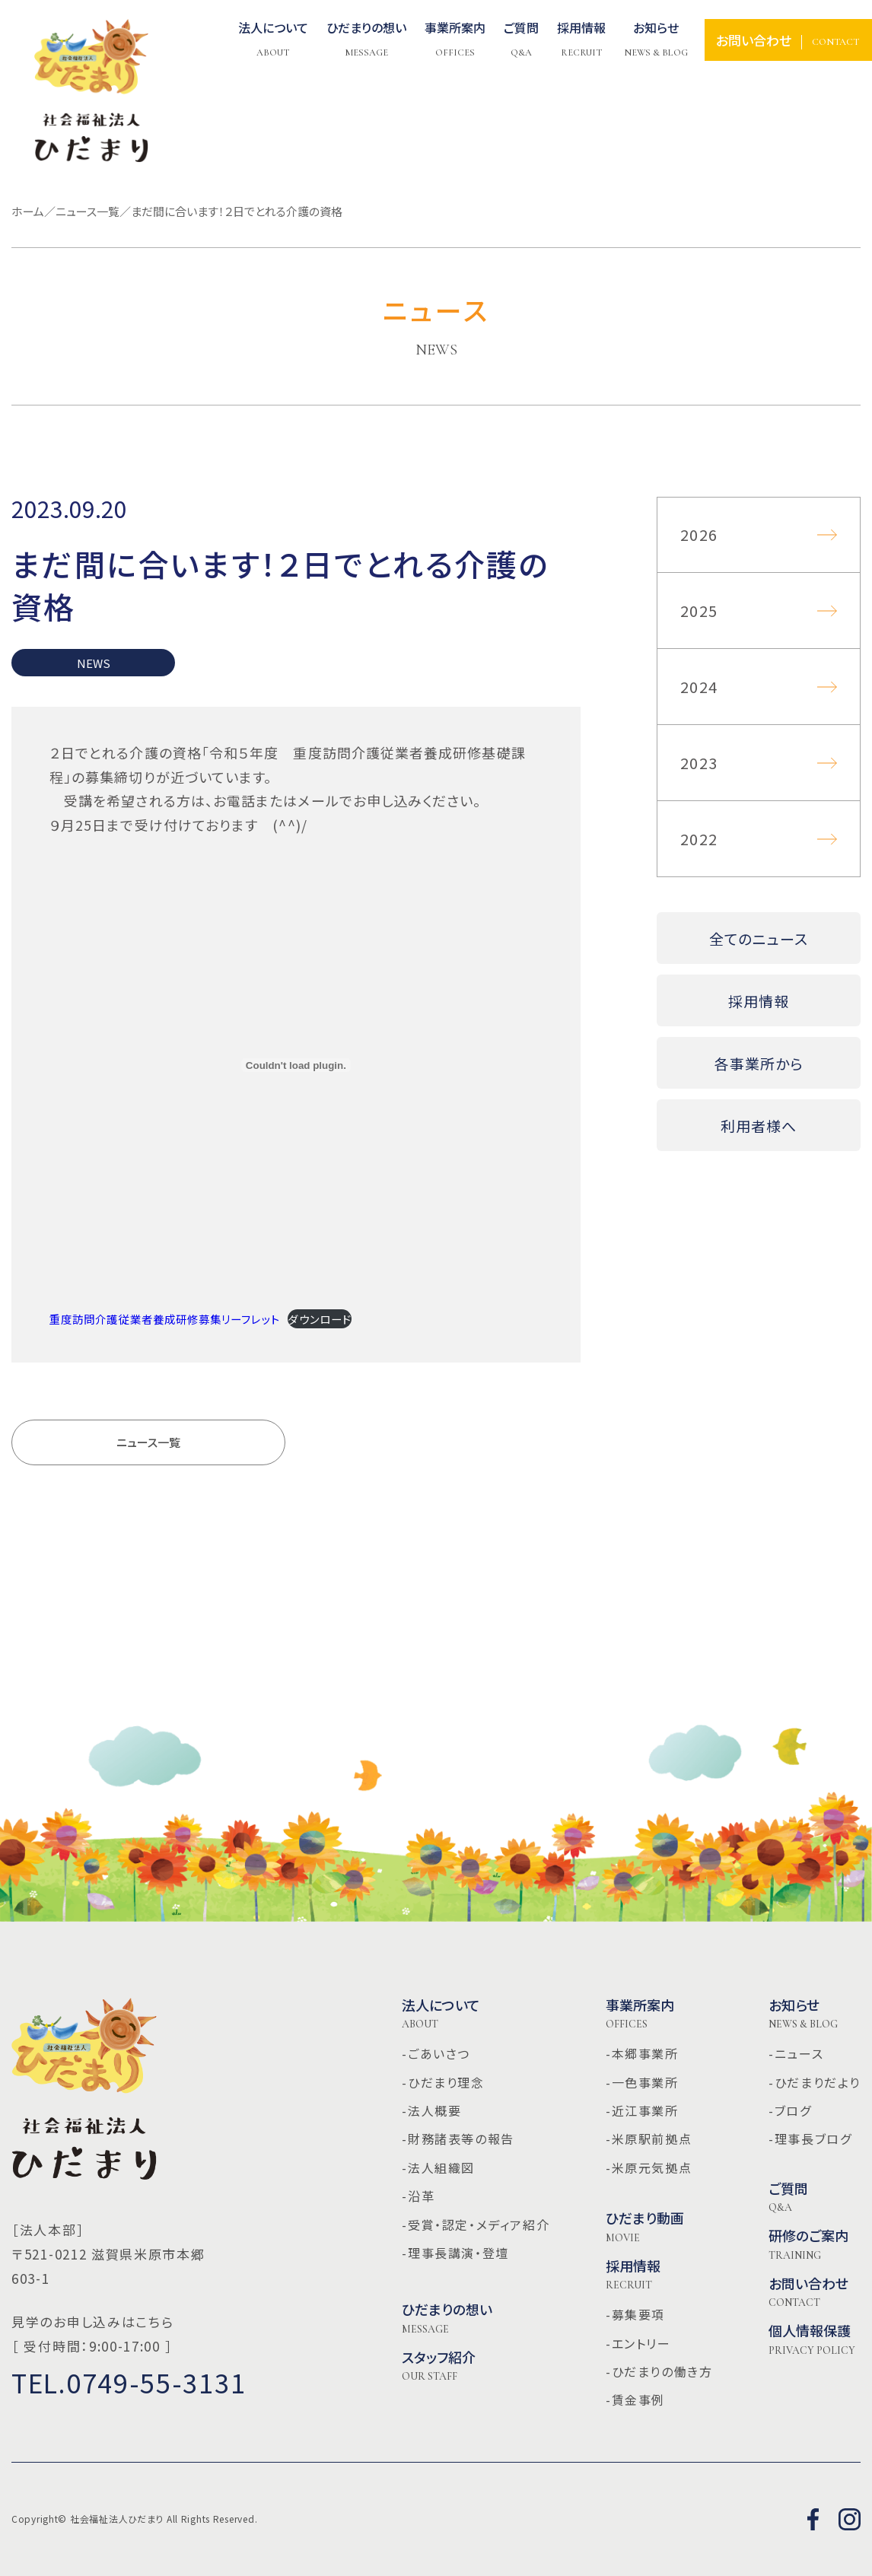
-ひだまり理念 (443, 2082)
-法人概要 (431, 2110)
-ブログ (790, 2110)
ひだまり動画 (645, 2227)
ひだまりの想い (447, 2318)
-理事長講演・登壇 (455, 2252)
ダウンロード (319, 1319)
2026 (699, 534)
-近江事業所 (642, 2110)
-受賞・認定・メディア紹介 (475, 2224)
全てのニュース (758, 938)
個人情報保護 (812, 2339)
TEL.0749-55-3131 (128, 2382)
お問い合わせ (808, 2292)
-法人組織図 (438, 2167)
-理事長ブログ (810, 2138)
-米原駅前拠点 (649, 2138)
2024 (699, 687)
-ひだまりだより (815, 2082)
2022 (699, 839)
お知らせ (656, 39)
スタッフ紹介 (439, 2366)
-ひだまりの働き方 (659, 2371)
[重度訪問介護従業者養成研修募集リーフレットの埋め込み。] (296, 1065)
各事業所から (758, 1063)
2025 (699, 610)
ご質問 (788, 2197)
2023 (699, 763)
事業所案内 (640, 2014)
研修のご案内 (808, 2244)
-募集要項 (635, 2314)
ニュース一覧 (148, 1442)
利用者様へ (759, 1125)
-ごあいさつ (436, 2053)
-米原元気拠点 (649, 2167)
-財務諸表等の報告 (458, 2138)
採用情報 (758, 1001)
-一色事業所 (642, 2082)
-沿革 (418, 2195)
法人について (273, 39)
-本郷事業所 (642, 2053)
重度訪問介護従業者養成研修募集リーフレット (164, 1319)
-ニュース (796, 2053)
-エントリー (638, 2343)
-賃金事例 (635, 2399)
